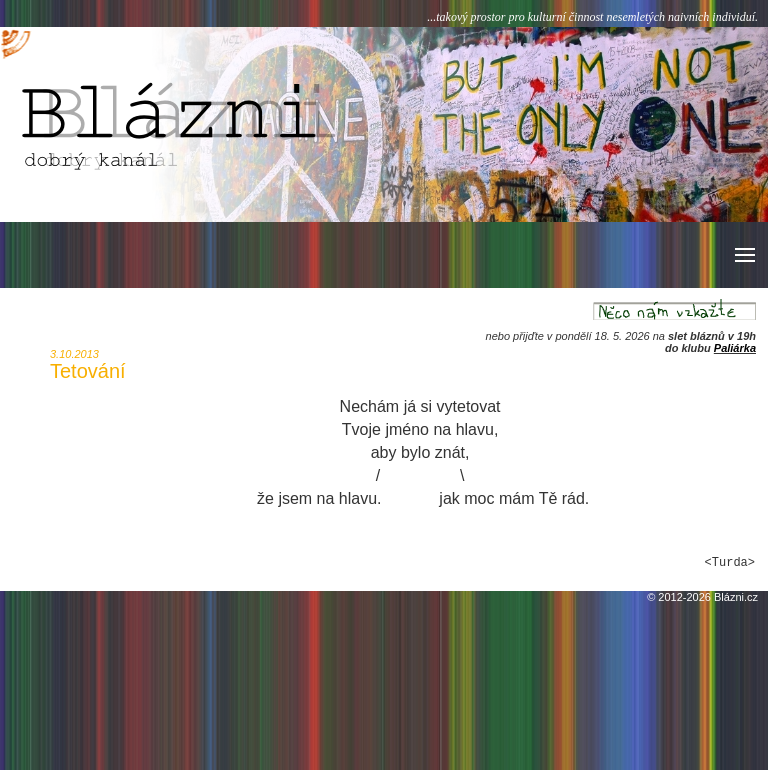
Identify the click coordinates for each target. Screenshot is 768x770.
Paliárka (735, 348)
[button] (743, 255)
